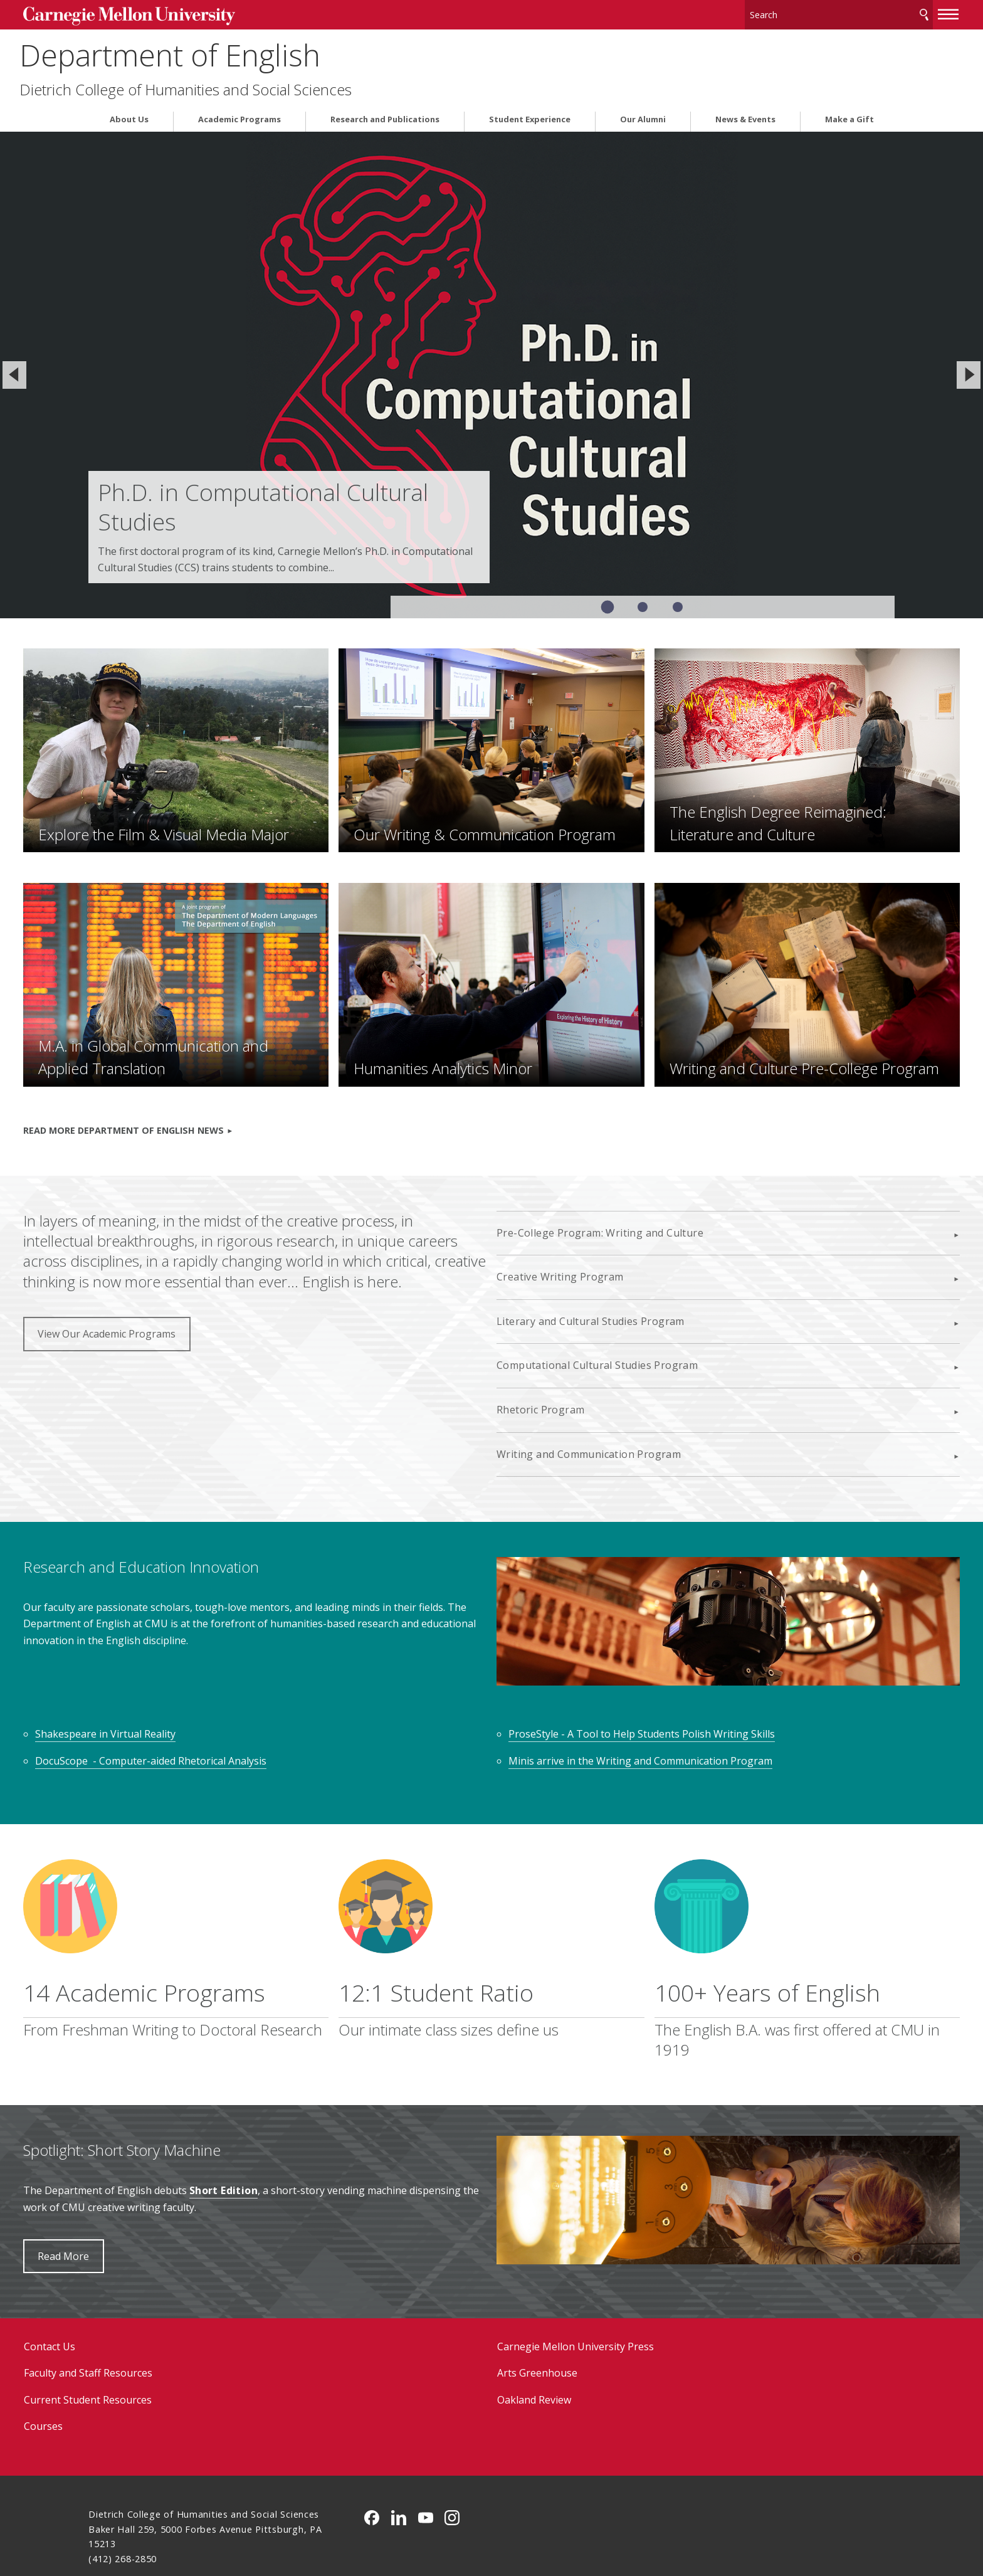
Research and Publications (384, 115)
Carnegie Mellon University (189, 13)
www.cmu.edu (186, 2522)
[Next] (968, 370)
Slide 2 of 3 (643, 602)
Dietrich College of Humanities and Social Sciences (254, 85)
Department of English (238, 50)
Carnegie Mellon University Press (575, 2286)
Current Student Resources (153, 2339)
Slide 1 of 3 (607, 602)
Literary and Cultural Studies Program (591, 1277)
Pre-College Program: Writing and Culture (600, 1189)
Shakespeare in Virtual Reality (171, 1672)
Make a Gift (849, 115)
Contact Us (114, 2286)
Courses (108, 2365)
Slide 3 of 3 (678, 602)
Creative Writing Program (560, 1233)
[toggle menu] (883, 11)
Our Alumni (643, 115)
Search (859, 12)
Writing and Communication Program (589, 1410)
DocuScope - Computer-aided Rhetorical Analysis (216, 1699)
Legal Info (111, 2522)
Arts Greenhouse (537, 2312)
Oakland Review (534, 2339)
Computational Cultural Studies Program (597, 1322)
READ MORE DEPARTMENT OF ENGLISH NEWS (188, 1086)
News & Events (745, 115)
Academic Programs (239, 115)
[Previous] (14, 370)
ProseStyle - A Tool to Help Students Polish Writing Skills (641, 1672)
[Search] (774, 12)
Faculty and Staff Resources (153, 2312)
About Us (129, 115)
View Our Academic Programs (172, 1310)
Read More (129, 2195)
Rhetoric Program (540, 1366)
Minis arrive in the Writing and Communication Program (640, 1699)
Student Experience (529, 115)
